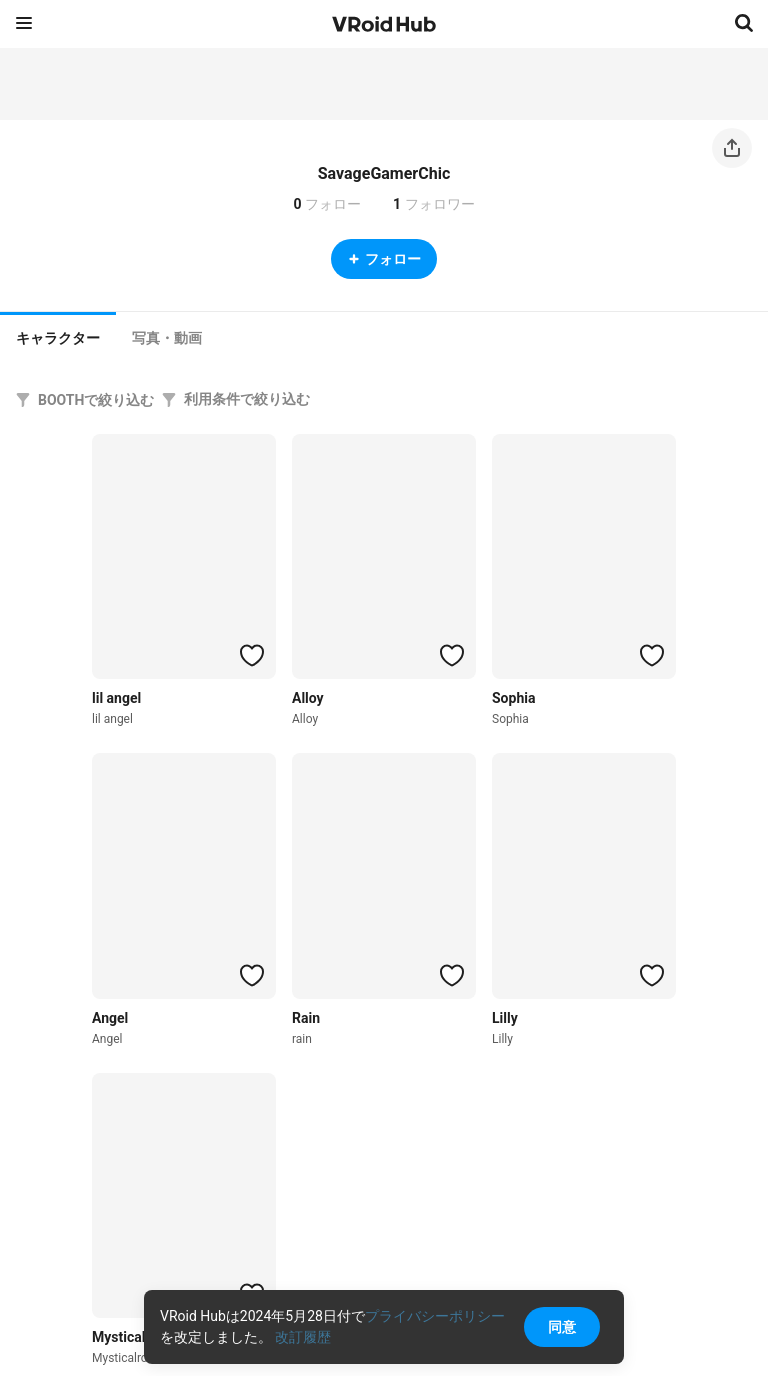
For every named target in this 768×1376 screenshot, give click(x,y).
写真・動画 (167, 338)
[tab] (58, 336)
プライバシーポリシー (435, 1316)
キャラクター (58, 338)
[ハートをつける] (252, 655)
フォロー (384, 259)
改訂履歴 (303, 1337)
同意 (562, 1327)
